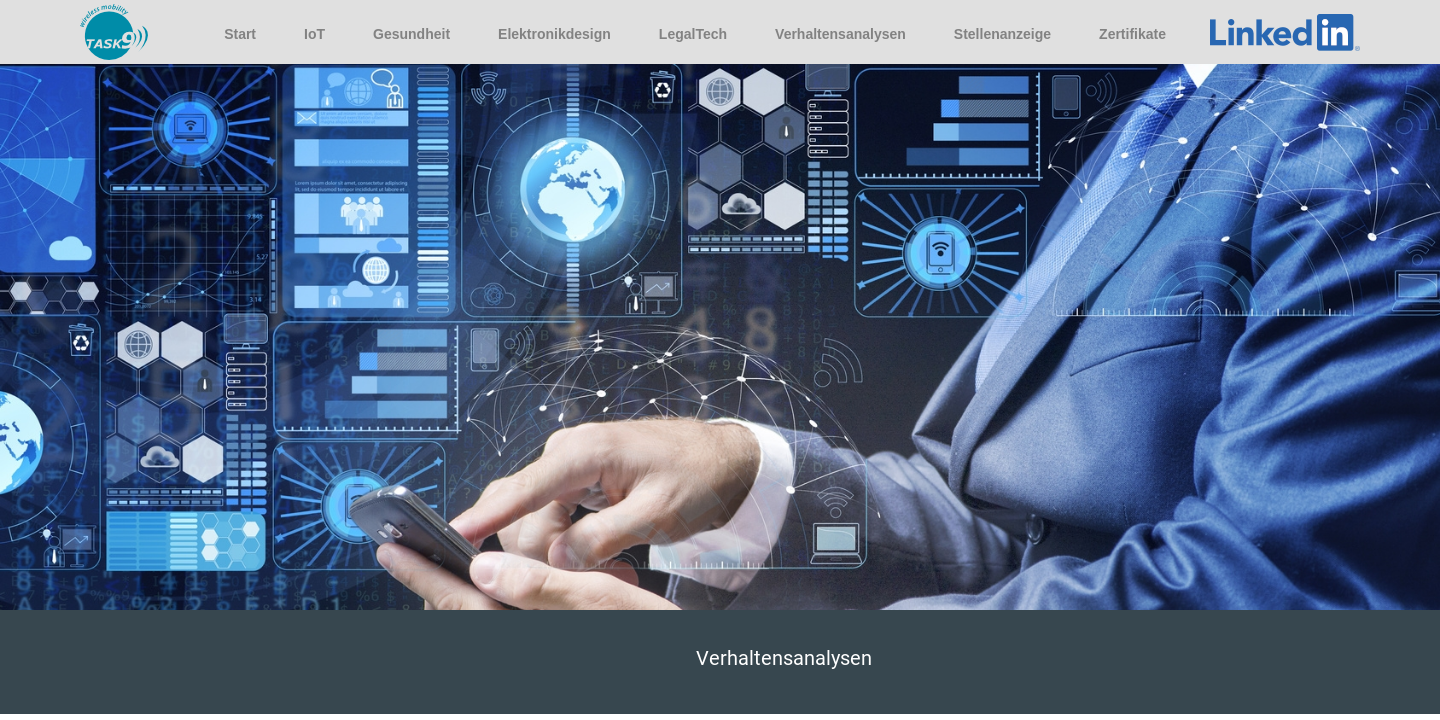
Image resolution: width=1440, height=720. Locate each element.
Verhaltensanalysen (840, 34)
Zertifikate (1132, 34)
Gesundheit (411, 34)
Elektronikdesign (554, 34)
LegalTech (693, 34)
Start (240, 34)
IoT (314, 34)
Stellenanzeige (1002, 34)
